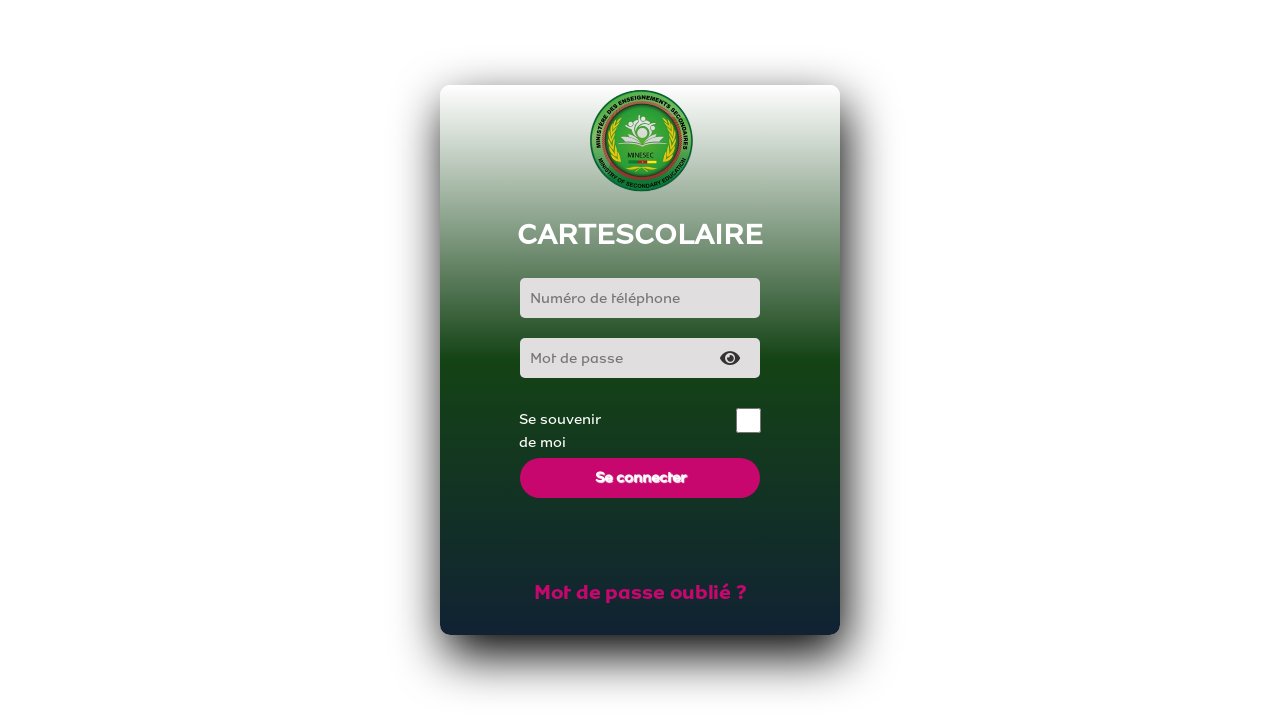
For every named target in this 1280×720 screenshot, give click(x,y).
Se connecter (640, 477)
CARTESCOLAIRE (640, 234)
